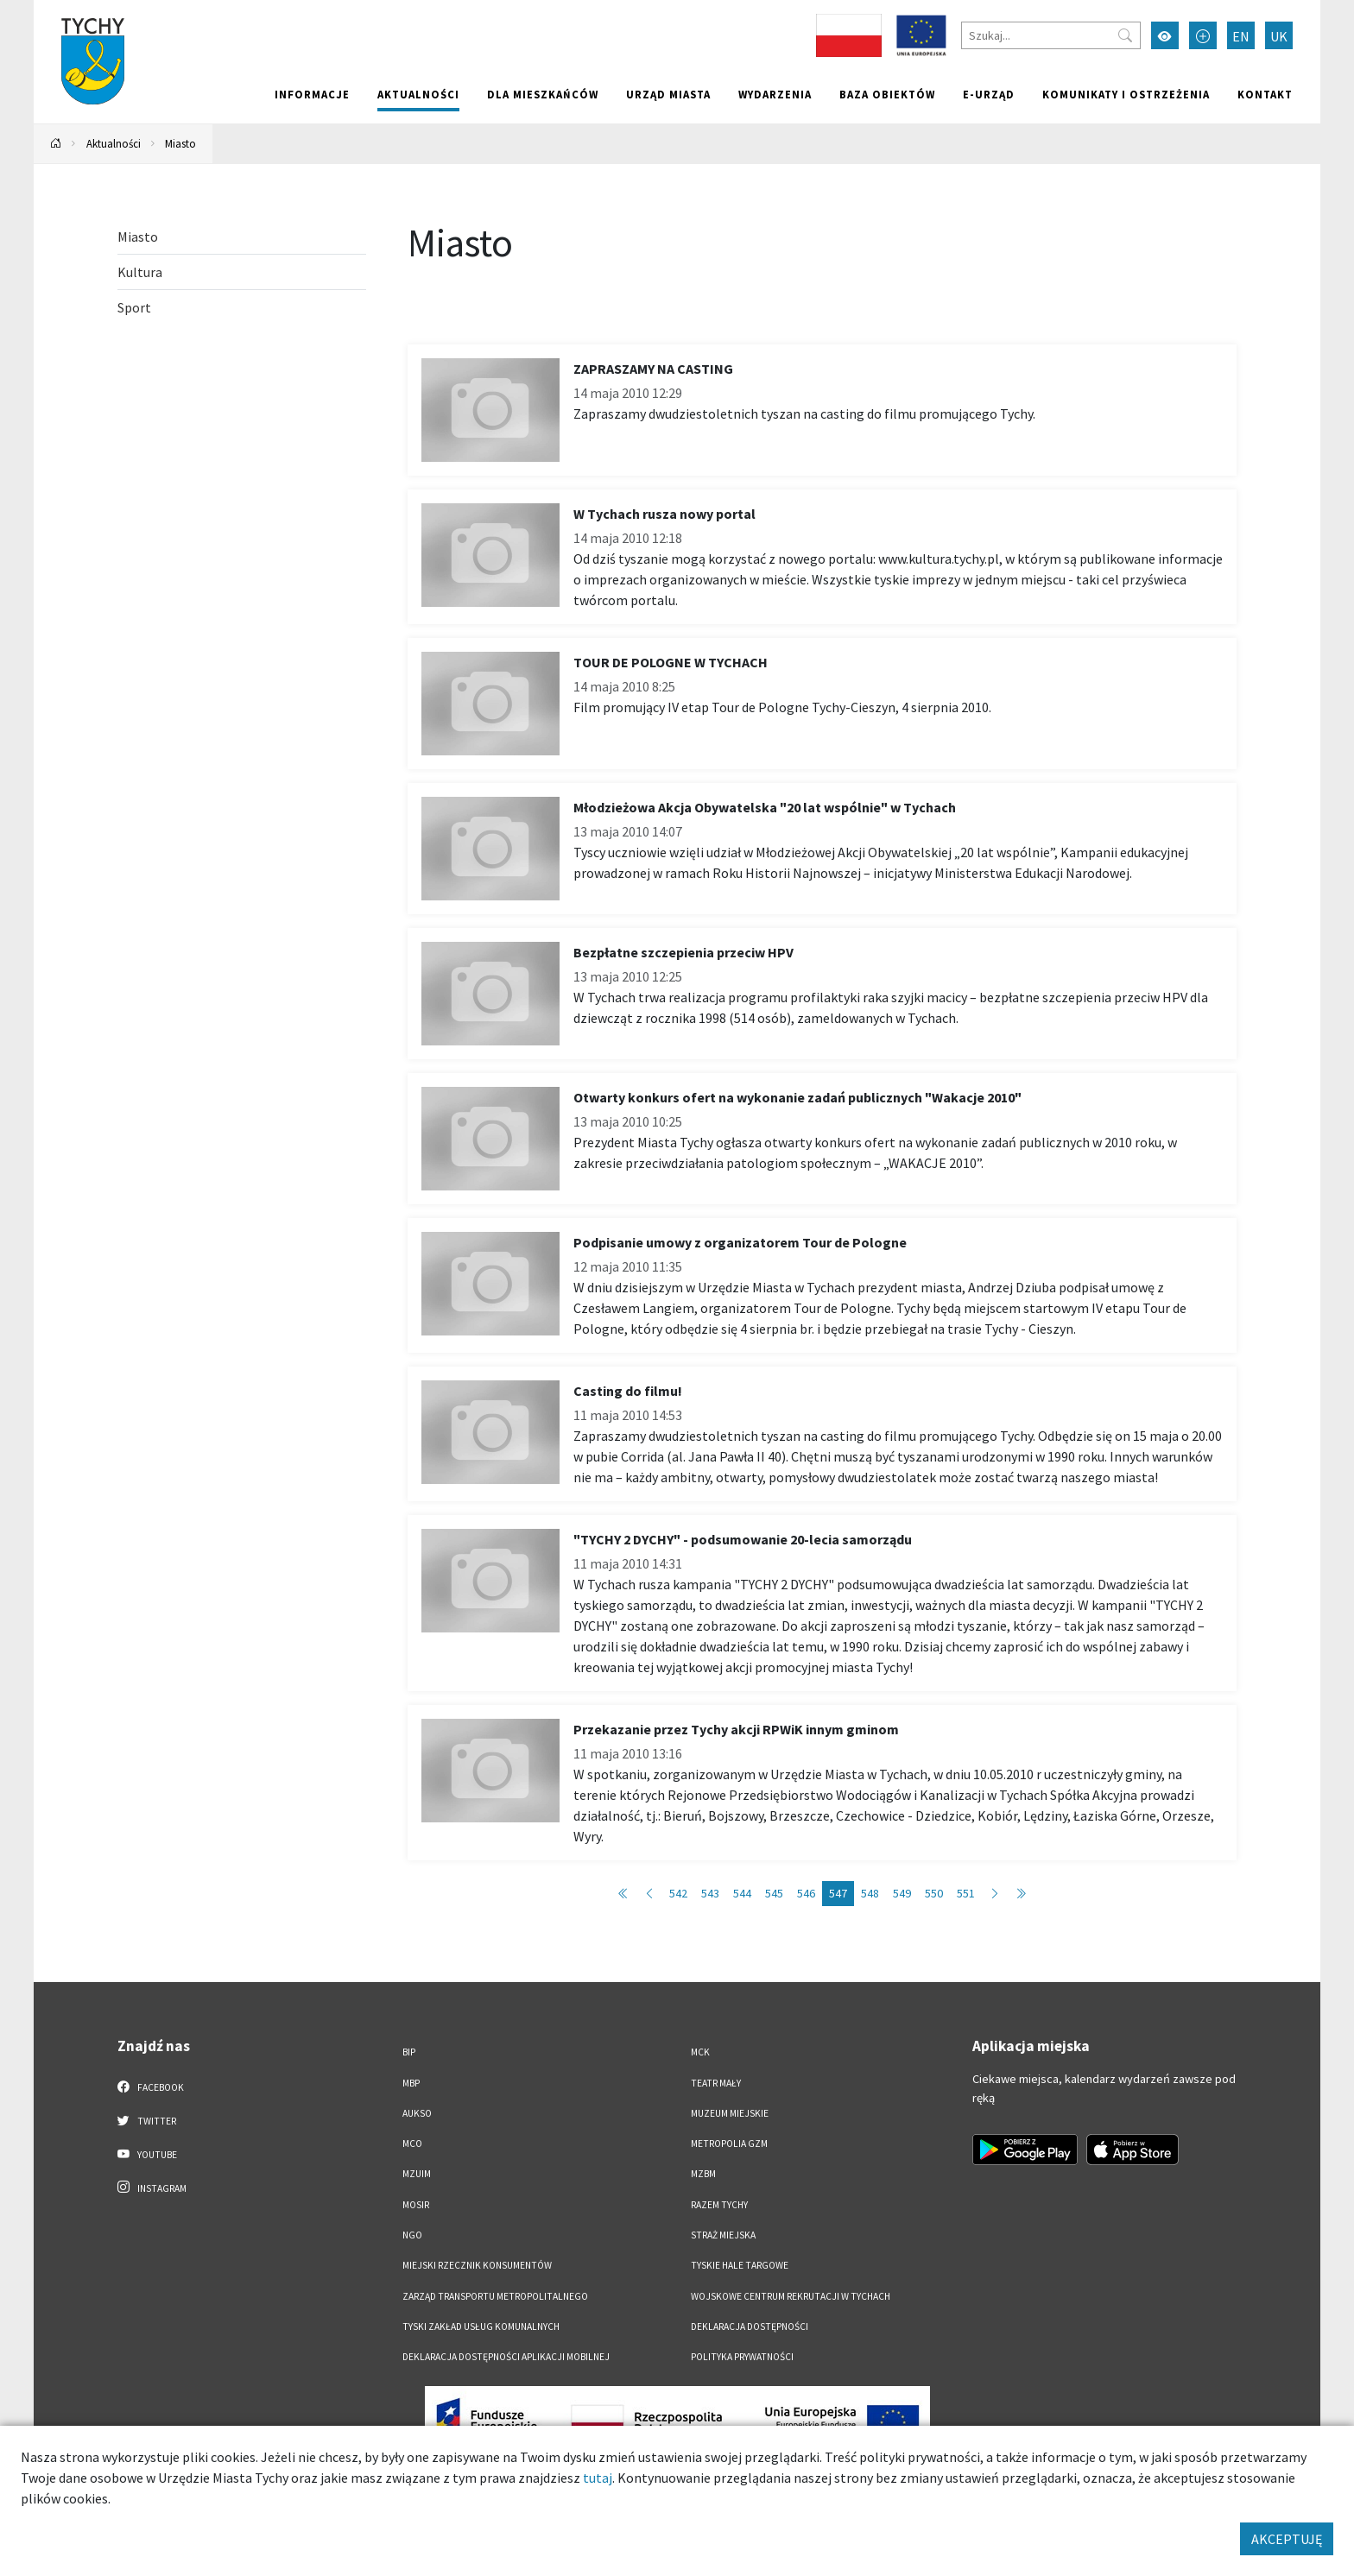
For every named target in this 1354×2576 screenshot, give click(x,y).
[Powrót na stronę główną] (56, 143)
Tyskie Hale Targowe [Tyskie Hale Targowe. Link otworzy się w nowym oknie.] (739, 2265)
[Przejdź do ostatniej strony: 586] (1021, 1893)
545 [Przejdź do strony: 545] (774, 1893)
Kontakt (1265, 94)
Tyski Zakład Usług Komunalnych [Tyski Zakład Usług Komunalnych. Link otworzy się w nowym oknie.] (481, 2326)
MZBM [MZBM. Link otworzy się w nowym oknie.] (703, 2174)
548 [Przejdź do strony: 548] (870, 1893)
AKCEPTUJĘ (1286, 2539)
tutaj (597, 2477)
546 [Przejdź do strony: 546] (806, 1893)
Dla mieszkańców (542, 94)
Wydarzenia (775, 94)
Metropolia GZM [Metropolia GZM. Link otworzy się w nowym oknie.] (729, 2143)
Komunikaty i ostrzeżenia (1126, 94)
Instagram (152, 2187)
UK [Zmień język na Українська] (1279, 36)
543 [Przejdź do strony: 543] (710, 1893)
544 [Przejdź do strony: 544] (742, 1893)
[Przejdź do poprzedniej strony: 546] (649, 1893)
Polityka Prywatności (742, 2357)
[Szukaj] (1051, 35)
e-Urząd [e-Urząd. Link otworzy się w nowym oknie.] (989, 94)
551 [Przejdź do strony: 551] (966, 1893)
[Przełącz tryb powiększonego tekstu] (1203, 35)
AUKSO (417, 2113)
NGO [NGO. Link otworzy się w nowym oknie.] (412, 2235)
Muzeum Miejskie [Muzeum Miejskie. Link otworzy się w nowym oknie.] (730, 2113)
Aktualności (418, 94)
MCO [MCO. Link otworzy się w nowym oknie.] (412, 2143)
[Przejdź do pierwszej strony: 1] (623, 1893)
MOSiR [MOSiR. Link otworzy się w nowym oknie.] (415, 2205)
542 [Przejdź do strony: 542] (678, 1893)
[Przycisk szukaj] (1125, 35)
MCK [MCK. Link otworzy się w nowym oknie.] (700, 2052)
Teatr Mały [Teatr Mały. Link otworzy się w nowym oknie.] (716, 2083)
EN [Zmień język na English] (1241, 36)
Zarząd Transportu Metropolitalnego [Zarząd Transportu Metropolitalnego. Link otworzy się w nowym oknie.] (495, 2296)
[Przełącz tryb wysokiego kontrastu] (1165, 35)
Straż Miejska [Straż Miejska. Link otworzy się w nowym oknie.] (723, 2235)
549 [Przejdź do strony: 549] (902, 1893)
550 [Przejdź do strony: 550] (934, 1893)
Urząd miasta (668, 94)
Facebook (150, 2086)
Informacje (312, 94)
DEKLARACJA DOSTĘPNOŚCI (749, 2326)
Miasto (180, 143)
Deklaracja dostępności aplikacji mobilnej (506, 2357)
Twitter (146, 2120)
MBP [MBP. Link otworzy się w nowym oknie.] (411, 2083)
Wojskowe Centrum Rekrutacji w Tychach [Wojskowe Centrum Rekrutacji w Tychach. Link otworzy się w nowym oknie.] (790, 2296)
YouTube (147, 2154)
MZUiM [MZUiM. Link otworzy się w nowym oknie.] (416, 2174)
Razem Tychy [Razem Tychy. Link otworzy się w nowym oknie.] (719, 2205)
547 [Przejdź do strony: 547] (838, 1893)
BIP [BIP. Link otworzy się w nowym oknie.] (408, 2052)
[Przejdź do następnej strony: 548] (995, 1893)
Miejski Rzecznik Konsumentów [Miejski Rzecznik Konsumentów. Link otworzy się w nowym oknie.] (477, 2265)
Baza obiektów (887, 94)
